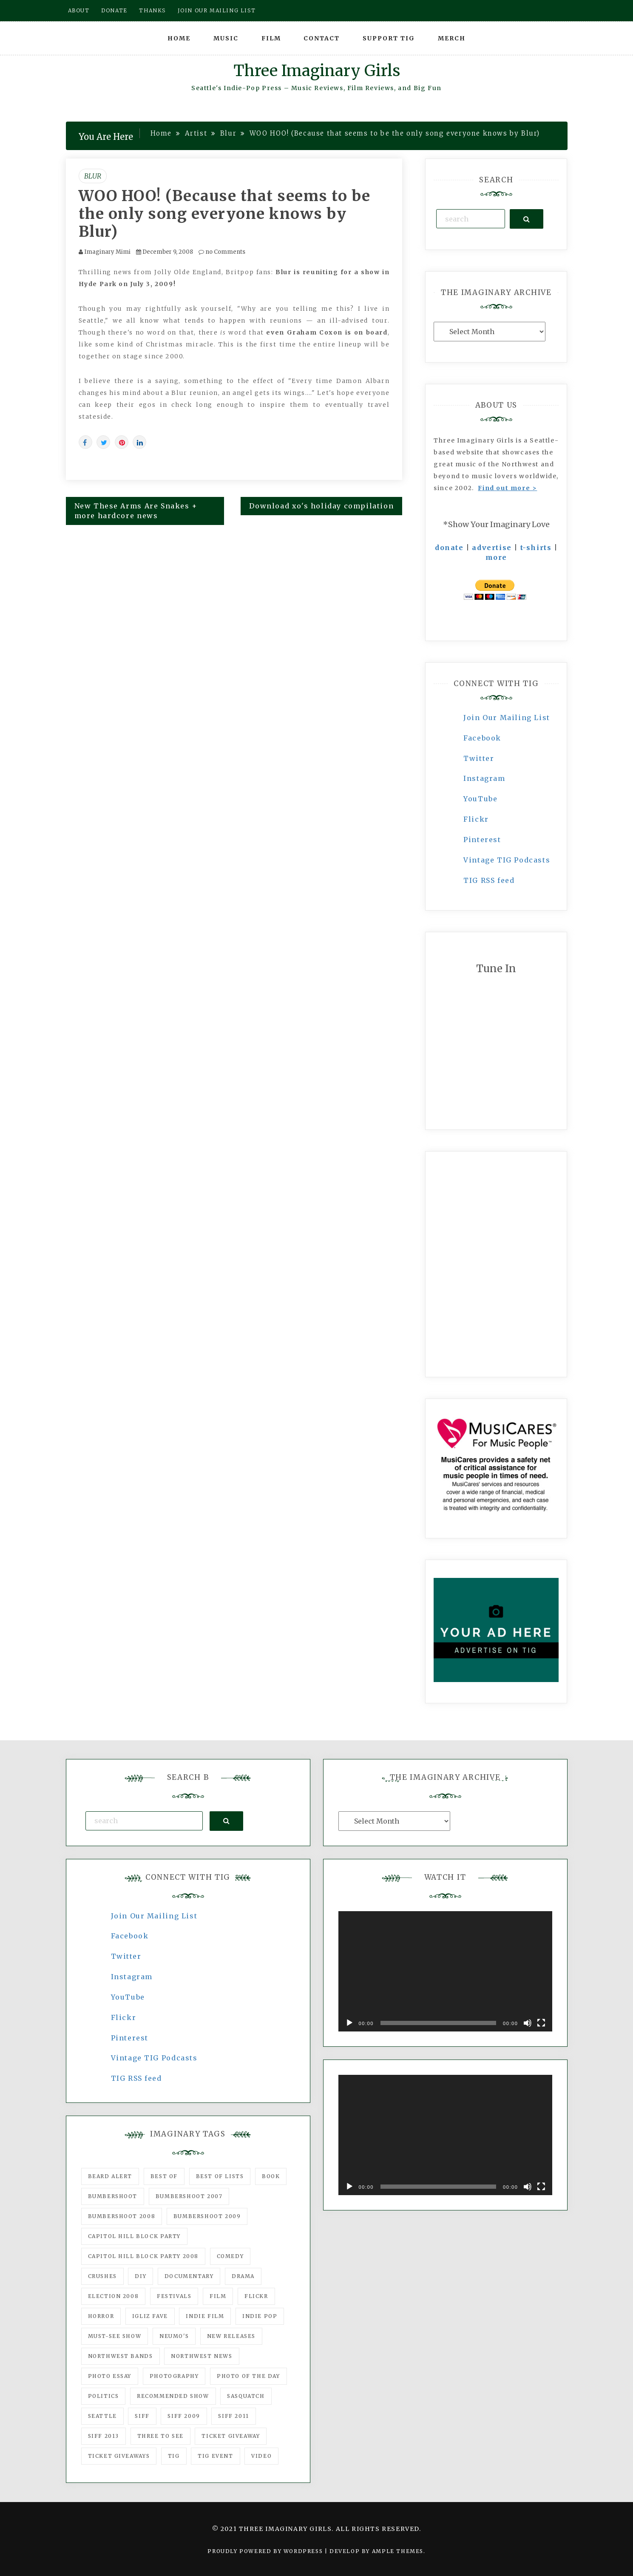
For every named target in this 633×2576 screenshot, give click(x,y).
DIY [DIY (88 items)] (140, 2276)
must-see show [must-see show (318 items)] (115, 2336)
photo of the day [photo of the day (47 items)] (248, 2376)
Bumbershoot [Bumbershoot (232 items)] (113, 2196)
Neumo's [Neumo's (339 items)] (174, 2336)
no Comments (222, 251)
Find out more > (507, 488)
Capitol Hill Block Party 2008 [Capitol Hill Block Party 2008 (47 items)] (143, 2256)
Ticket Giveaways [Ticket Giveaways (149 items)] (119, 2456)
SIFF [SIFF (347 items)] (142, 2416)
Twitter (478, 758)
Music (225, 38)
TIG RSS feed (488, 880)
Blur (92, 176)
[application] (445, 1971)
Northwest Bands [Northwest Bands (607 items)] (120, 2356)
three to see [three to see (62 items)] (160, 2436)
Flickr (476, 819)
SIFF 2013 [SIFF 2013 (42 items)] (103, 2436)
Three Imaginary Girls (316, 70)
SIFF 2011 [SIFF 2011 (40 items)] (233, 2416)
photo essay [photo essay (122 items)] (110, 2376)
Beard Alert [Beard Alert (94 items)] (110, 2176)
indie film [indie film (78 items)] (205, 2316)
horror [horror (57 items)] (101, 2316)
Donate (114, 10)
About (79, 10)
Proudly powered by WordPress (265, 2551)
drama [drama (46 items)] (243, 2276)
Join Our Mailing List (506, 717)
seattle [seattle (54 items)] (102, 2416)
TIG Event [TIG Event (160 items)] (215, 2456)
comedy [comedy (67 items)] (230, 2256)
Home (178, 38)
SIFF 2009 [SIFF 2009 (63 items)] (183, 2416)
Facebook (482, 738)
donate (449, 547)
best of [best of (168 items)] (164, 2176)
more (496, 557)
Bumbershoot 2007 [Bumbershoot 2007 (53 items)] (189, 2196)
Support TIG (389, 38)
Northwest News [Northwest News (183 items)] (201, 2356)
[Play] (349, 2023)
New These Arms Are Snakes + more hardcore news (136, 511)
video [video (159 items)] (261, 2456)
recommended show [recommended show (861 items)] (173, 2396)
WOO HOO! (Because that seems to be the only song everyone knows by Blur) (225, 214)
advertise (491, 547)
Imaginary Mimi (107, 251)
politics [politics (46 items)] (103, 2396)
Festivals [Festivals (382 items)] (174, 2296)
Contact (322, 38)
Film (271, 38)
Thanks (152, 10)
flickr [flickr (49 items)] (256, 2296)
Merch (452, 38)
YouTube (480, 798)
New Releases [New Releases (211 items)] (231, 2336)
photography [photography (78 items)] (174, 2376)
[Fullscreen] (541, 2023)
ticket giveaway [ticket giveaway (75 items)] (231, 2436)
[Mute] (527, 2023)
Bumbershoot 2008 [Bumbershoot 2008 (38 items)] (122, 2216)
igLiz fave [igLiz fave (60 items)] (150, 2316)
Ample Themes (397, 2551)
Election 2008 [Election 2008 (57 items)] (113, 2296)
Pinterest (482, 839)
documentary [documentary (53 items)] (189, 2276)
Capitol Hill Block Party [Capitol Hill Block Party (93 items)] (134, 2236)
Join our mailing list (217, 10)
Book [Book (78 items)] (271, 2176)
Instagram (484, 778)
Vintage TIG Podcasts (506, 860)
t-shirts (536, 547)
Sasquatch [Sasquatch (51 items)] (245, 2396)
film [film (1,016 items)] (218, 2296)
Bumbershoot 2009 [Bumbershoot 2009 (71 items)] (207, 2216)
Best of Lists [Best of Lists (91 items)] (220, 2176)
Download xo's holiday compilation (321, 506)
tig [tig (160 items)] (174, 2456)
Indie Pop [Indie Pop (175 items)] (259, 2316)
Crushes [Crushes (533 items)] (102, 2276)
